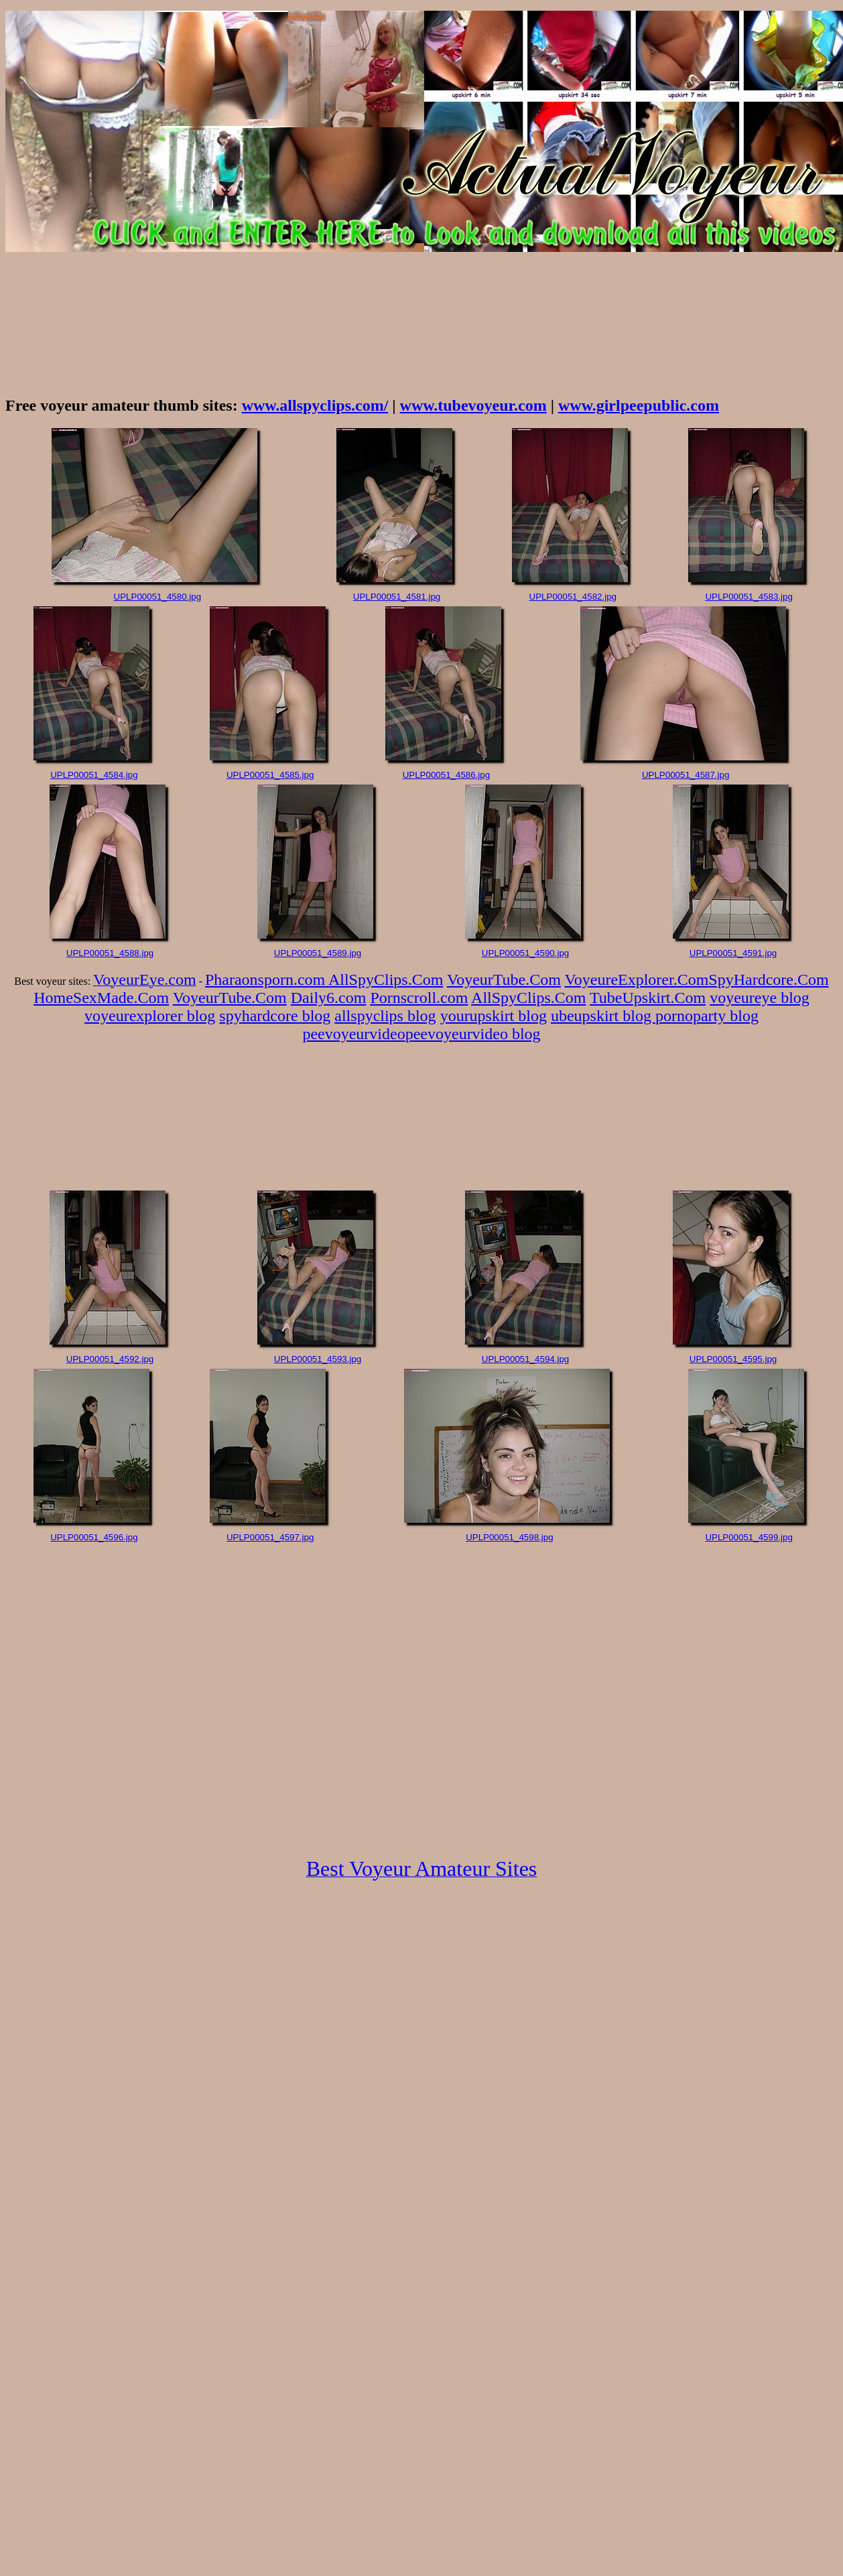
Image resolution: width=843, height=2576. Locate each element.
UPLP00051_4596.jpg (93, 1537)
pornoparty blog (707, 1015)
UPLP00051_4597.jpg (270, 1537)
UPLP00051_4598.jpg (509, 1537)
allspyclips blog (385, 1015)
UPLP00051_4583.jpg (748, 597)
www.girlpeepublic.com (638, 405)
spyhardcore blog (274, 1015)
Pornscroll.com (419, 997)
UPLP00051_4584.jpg (93, 775)
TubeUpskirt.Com (648, 997)
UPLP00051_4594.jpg (525, 1359)
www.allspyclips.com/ (315, 405)
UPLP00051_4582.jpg (573, 597)
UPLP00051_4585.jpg (270, 775)
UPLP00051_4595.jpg (733, 1359)
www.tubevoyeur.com (473, 405)
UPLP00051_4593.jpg (317, 1359)
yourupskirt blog (493, 1015)
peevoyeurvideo (353, 1033)
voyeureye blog (759, 997)
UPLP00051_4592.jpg (109, 1359)
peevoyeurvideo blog (473, 1033)
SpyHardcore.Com (768, 979)
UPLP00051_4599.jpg (748, 1537)
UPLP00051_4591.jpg (733, 953)
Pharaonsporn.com (266, 979)
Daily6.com (329, 997)
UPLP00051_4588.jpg (109, 953)
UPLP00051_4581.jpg (396, 597)
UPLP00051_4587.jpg (685, 775)
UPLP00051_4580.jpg (157, 597)
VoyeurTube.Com (504, 979)
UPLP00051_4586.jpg (446, 775)
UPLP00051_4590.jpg (525, 953)
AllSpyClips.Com (385, 979)
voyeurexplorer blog (149, 1015)
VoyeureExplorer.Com (637, 979)
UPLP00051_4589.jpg (317, 953)
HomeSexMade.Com (101, 997)
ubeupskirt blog (603, 1015)
